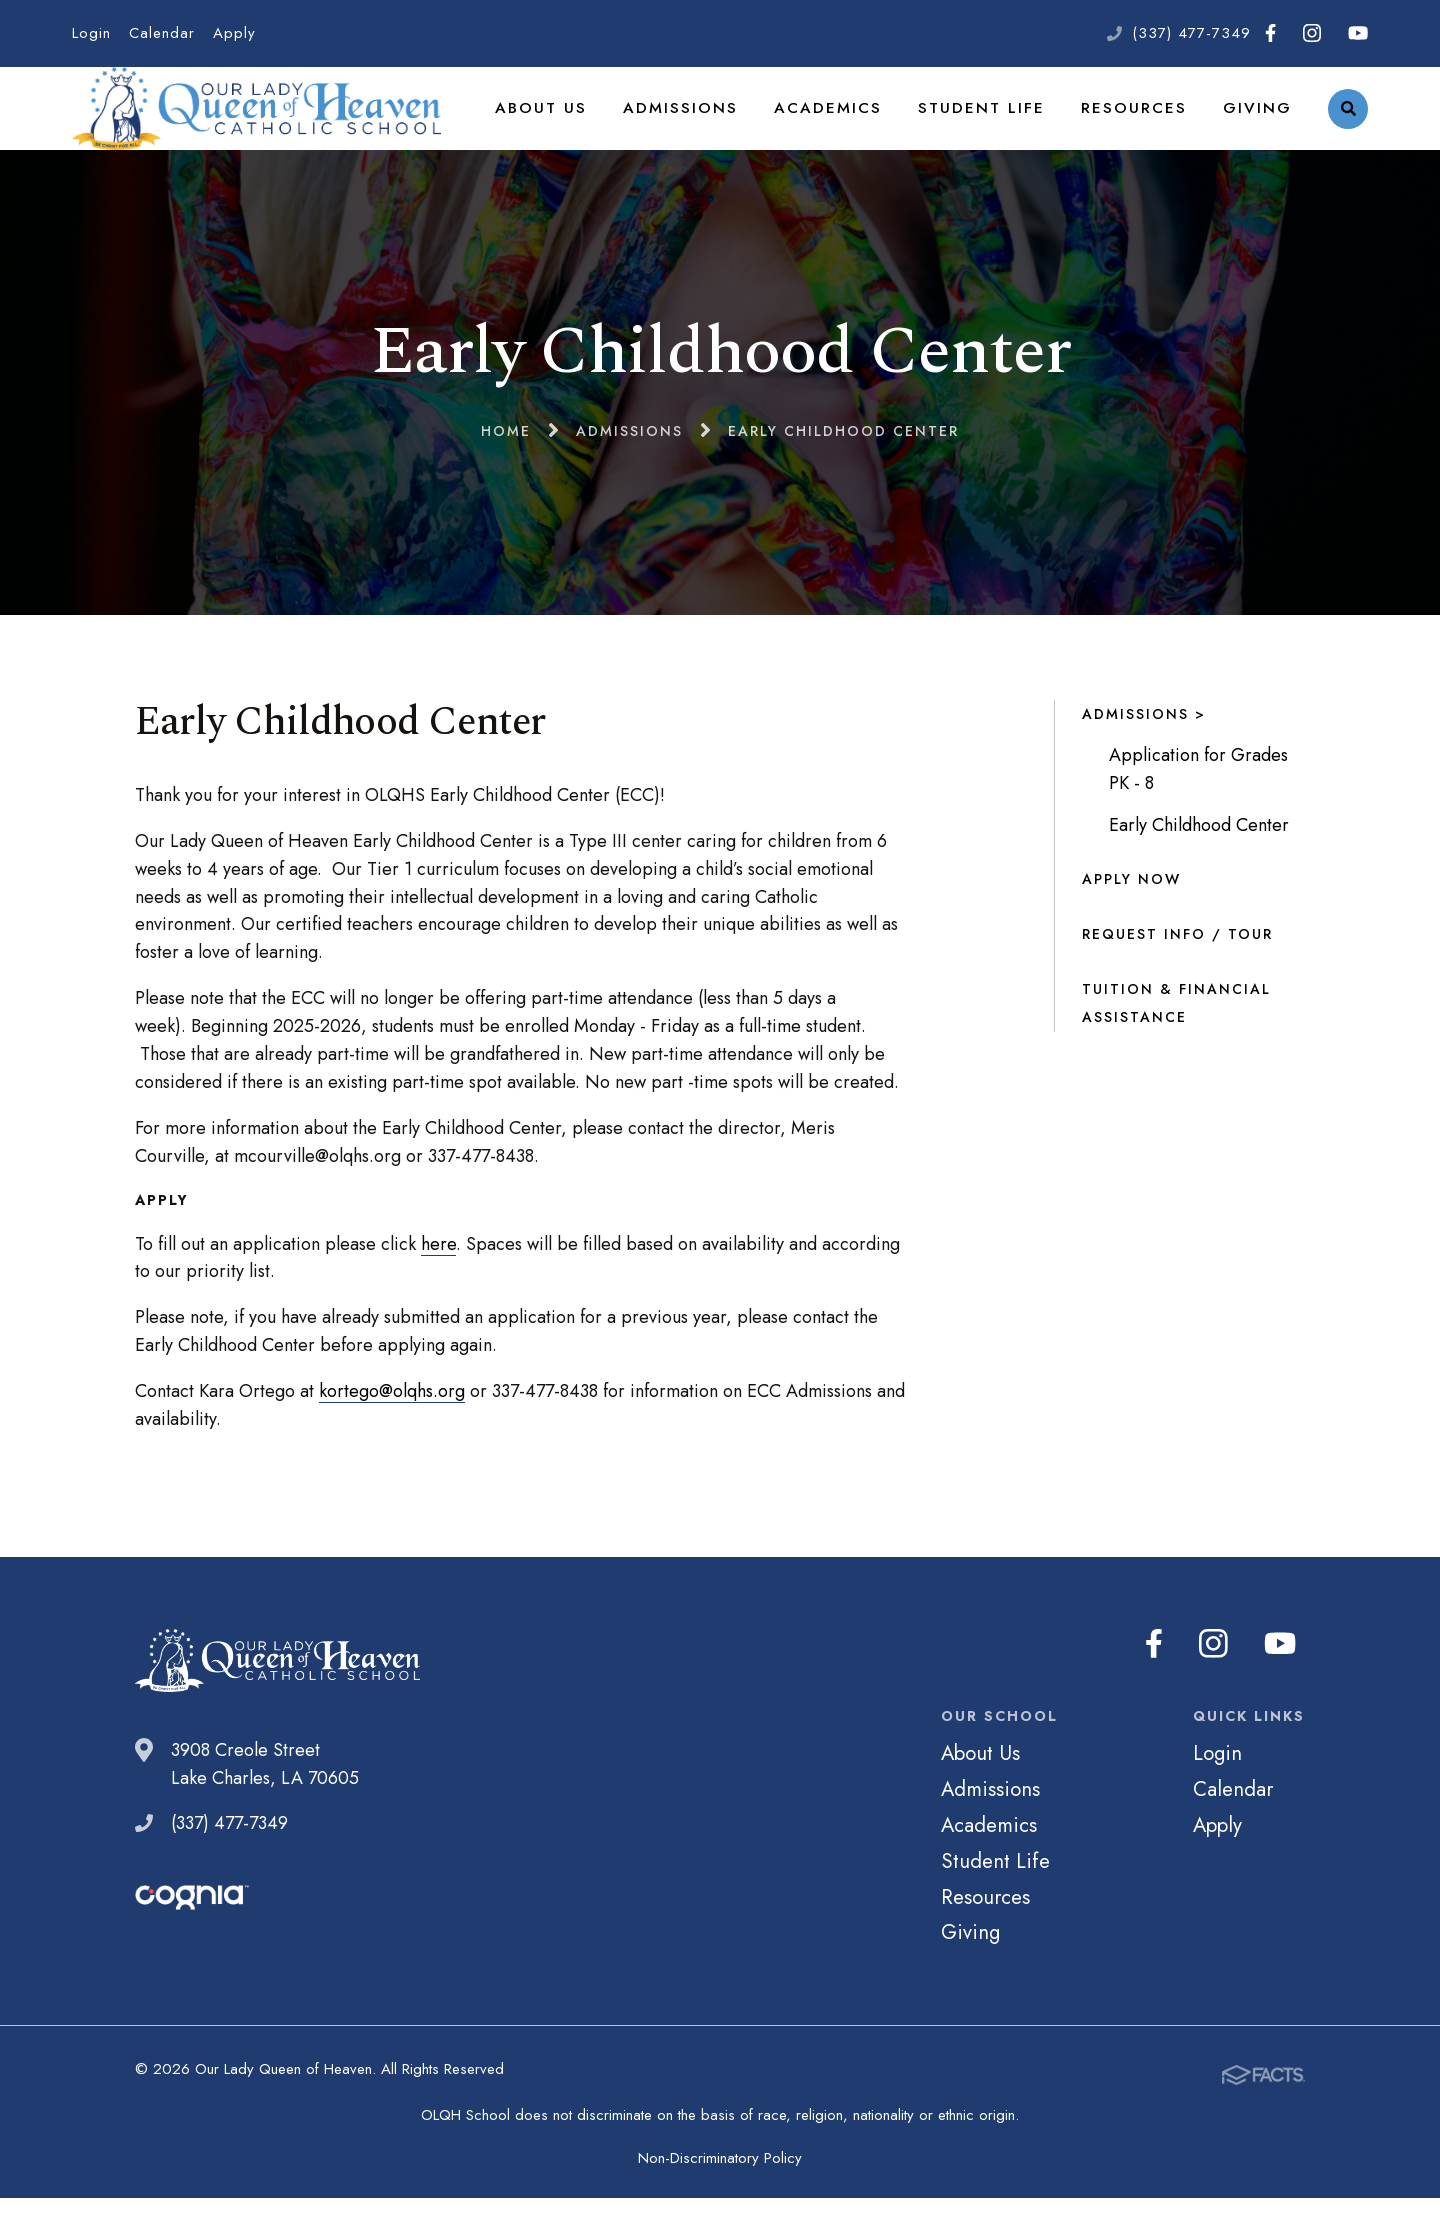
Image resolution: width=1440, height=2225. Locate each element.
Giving (1259, 124)
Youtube (1358, 33)
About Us (582, 124)
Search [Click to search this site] (1348, 125)
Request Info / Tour (1177, 967)
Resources (1142, 124)
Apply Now (1131, 912)
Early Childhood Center (1199, 858)
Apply (234, 33)
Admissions (714, 124)
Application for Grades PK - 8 (1198, 802)
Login (91, 33)
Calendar (162, 33)
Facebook (1270, 33)
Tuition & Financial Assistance (1176, 1036)
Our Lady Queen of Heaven (273, 125)
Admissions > (1144, 747)
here (438, 1277)
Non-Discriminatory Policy (720, 2185)
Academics (854, 124)
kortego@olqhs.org (392, 1424)
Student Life (999, 124)
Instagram (1312, 33)
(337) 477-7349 (1191, 33)
